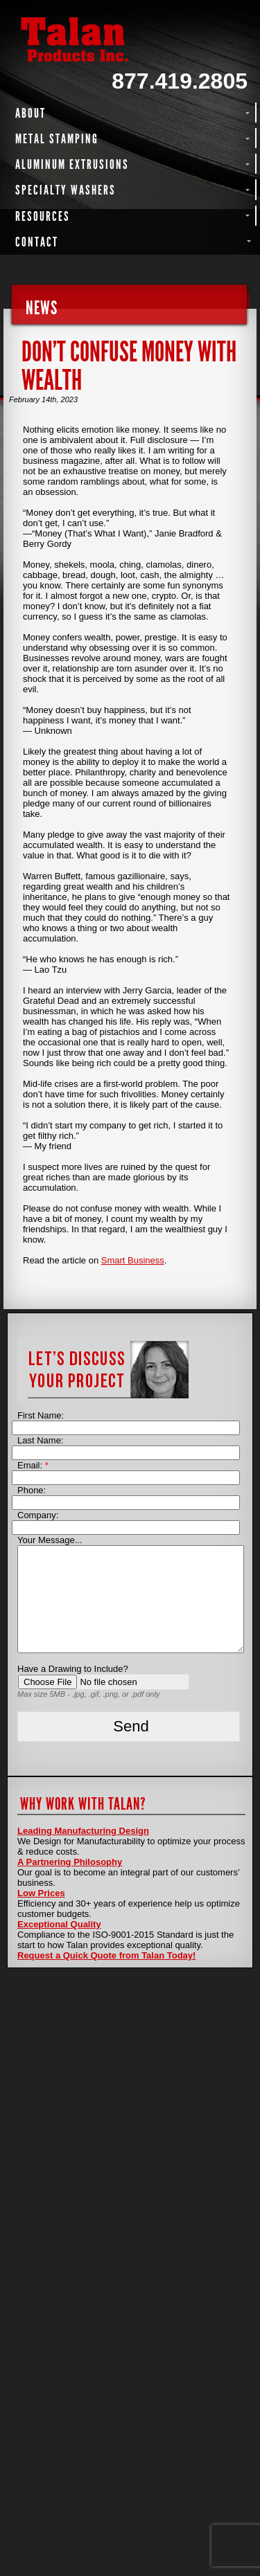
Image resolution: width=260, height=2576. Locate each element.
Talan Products (130, 39)
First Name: (40, 1415)
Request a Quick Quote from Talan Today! (106, 1955)
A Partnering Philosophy (69, 1862)
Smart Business (132, 1260)
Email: (33, 1465)
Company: (37, 1515)
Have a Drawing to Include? (72, 1669)
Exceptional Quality (59, 1924)
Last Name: (40, 1440)
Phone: (31, 1490)
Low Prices (41, 1893)
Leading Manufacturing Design (83, 1831)
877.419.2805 (180, 81)
